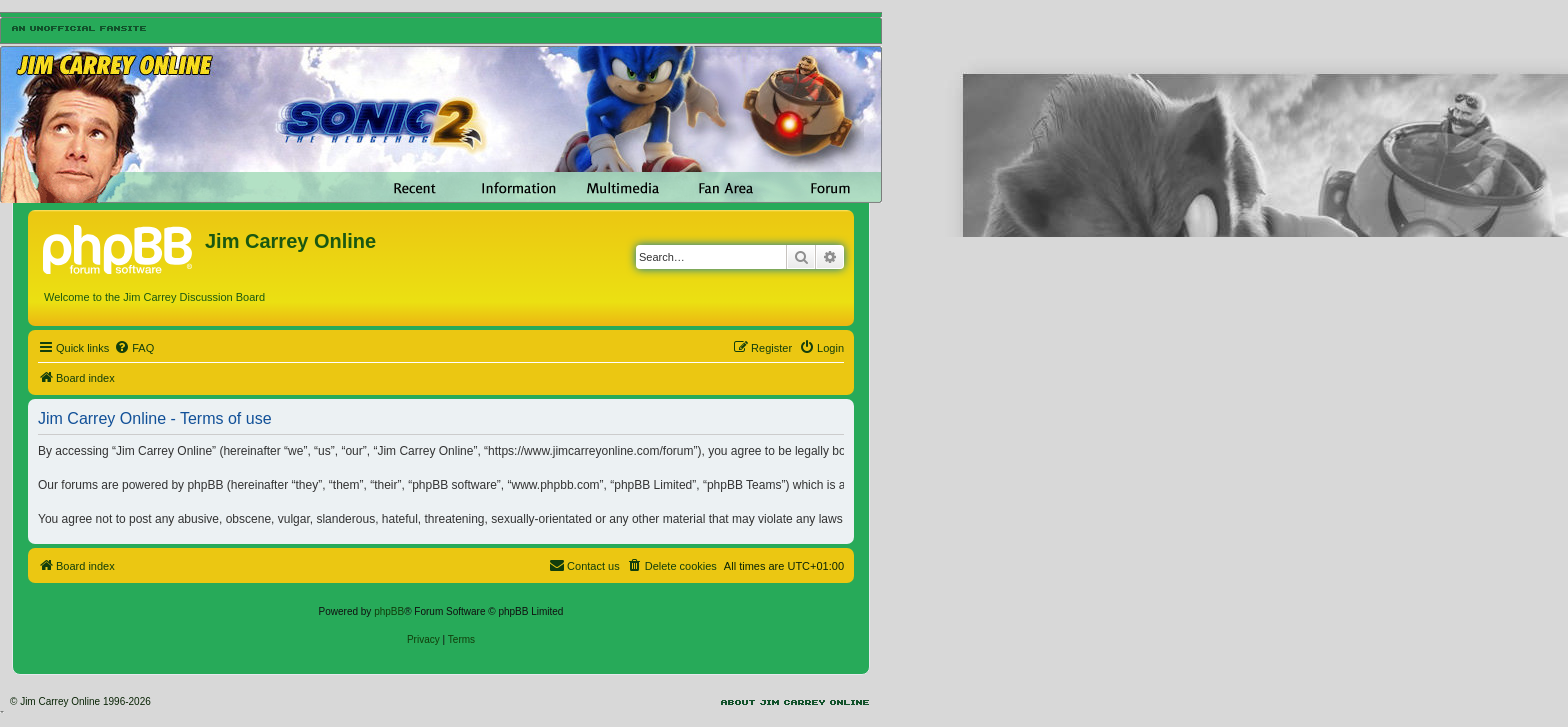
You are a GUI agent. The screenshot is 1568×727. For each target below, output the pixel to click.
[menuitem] (134, 348)
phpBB (389, 611)
